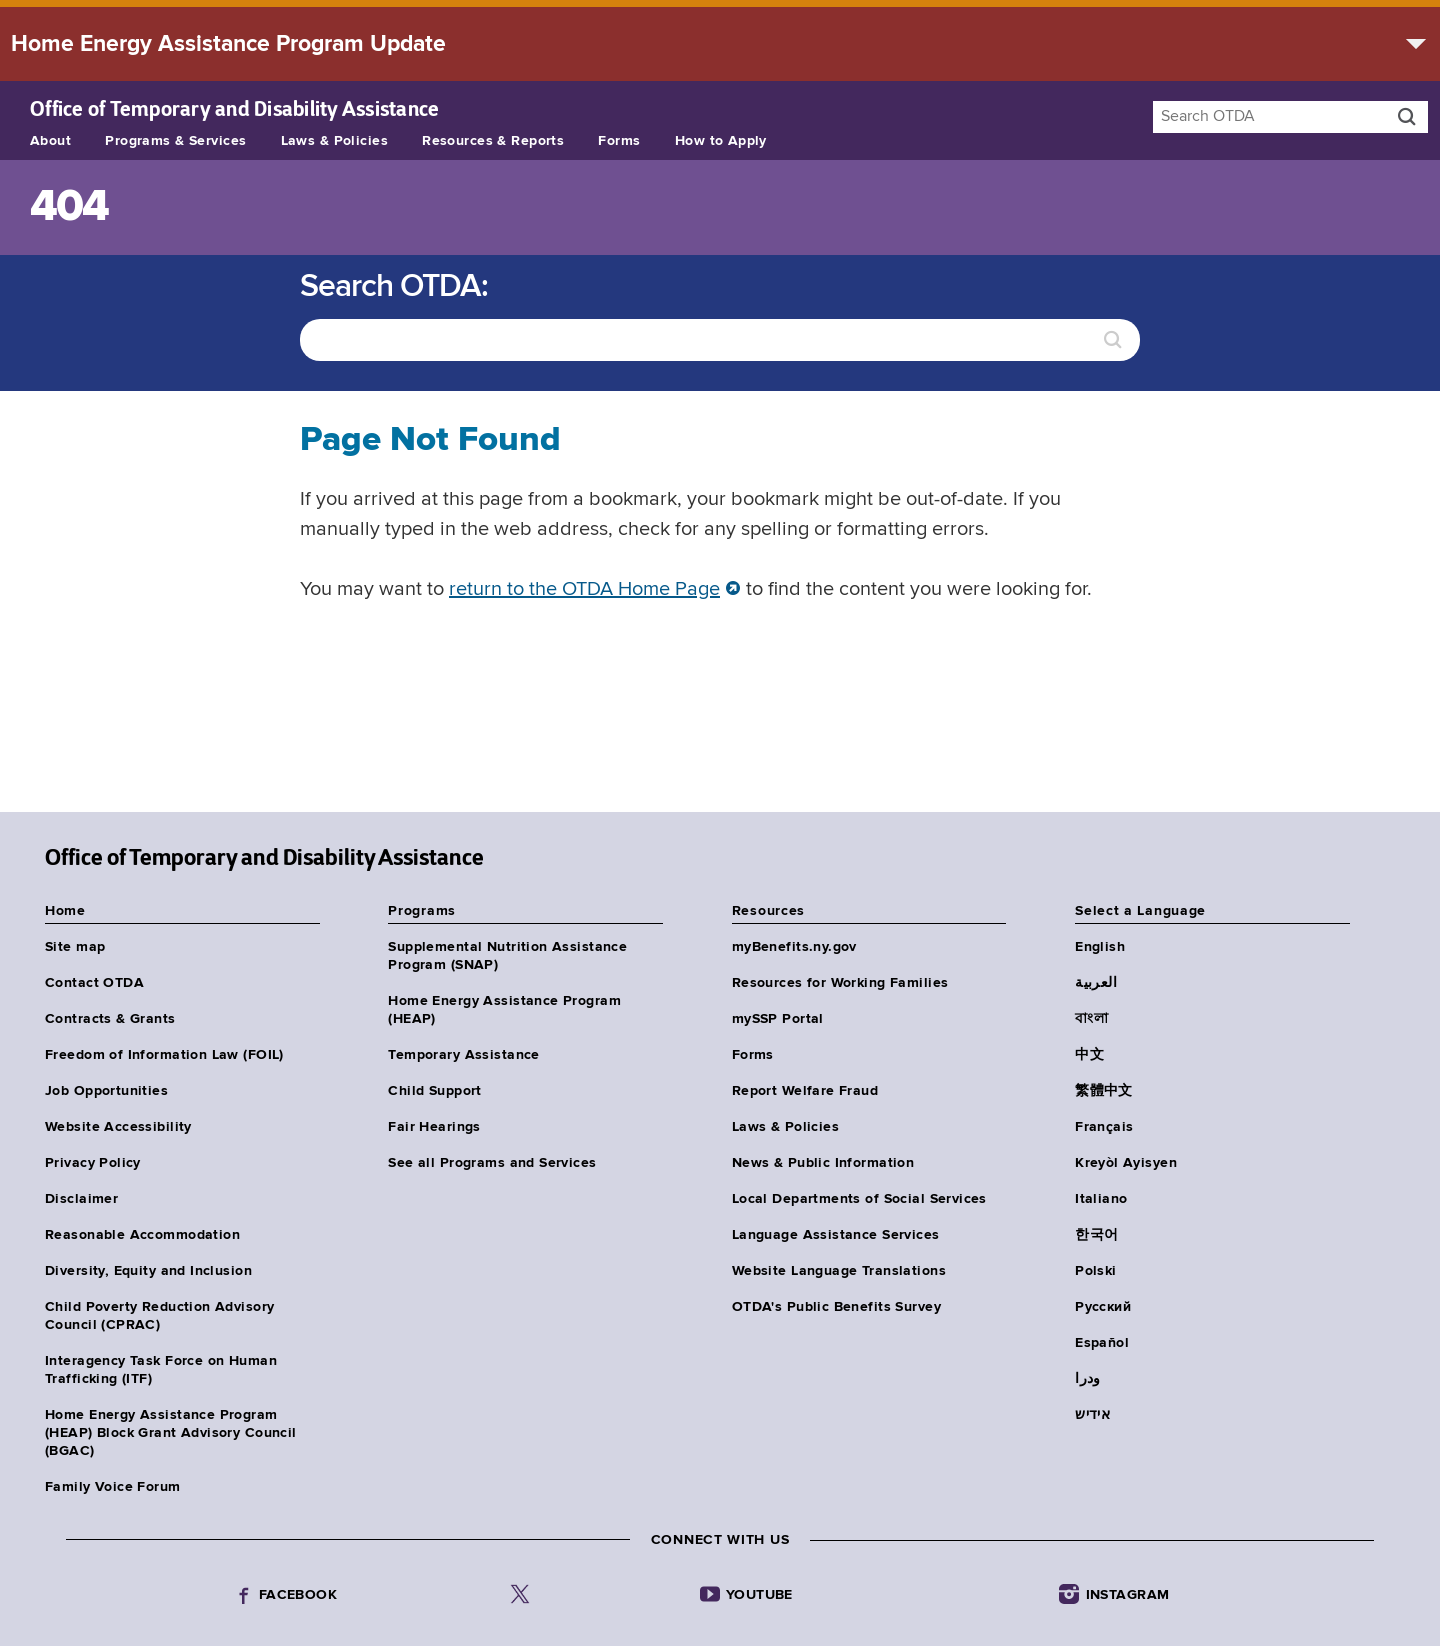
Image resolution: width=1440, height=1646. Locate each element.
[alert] (720, 44)
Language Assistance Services (836, 1235)
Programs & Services (175, 141)
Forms (619, 141)
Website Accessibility (118, 1127)
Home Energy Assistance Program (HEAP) (504, 1010)
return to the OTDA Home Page (584, 589)
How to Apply (721, 141)
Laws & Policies (334, 141)
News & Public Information (823, 1163)
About (50, 141)
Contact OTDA (94, 983)
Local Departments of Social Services (859, 1199)
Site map (75, 947)
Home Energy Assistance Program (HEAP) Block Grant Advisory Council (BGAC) (171, 1433)
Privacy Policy (93, 1163)
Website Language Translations (839, 1271)
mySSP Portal (778, 1019)
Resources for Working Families (840, 983)
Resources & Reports (493, 141)
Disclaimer (81, 1199)
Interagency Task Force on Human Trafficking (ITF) (161, 1370)
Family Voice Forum (113, 1487)
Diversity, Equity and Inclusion (148, 1271)
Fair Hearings (434, 1127)
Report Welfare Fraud (805, 1091)
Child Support (434, 1091)
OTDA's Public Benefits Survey (836, 1307)
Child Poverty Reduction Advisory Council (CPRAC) (159, 1316)
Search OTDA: (394, 287)
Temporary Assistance (463, 1055)
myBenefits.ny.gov (794, 947)
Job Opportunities (106, 1091)
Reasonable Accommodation (142, 1235)
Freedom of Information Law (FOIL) (164, 1055)
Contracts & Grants (110, 1019)
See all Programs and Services (492, 1163)
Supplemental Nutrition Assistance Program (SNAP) (507, 956)
